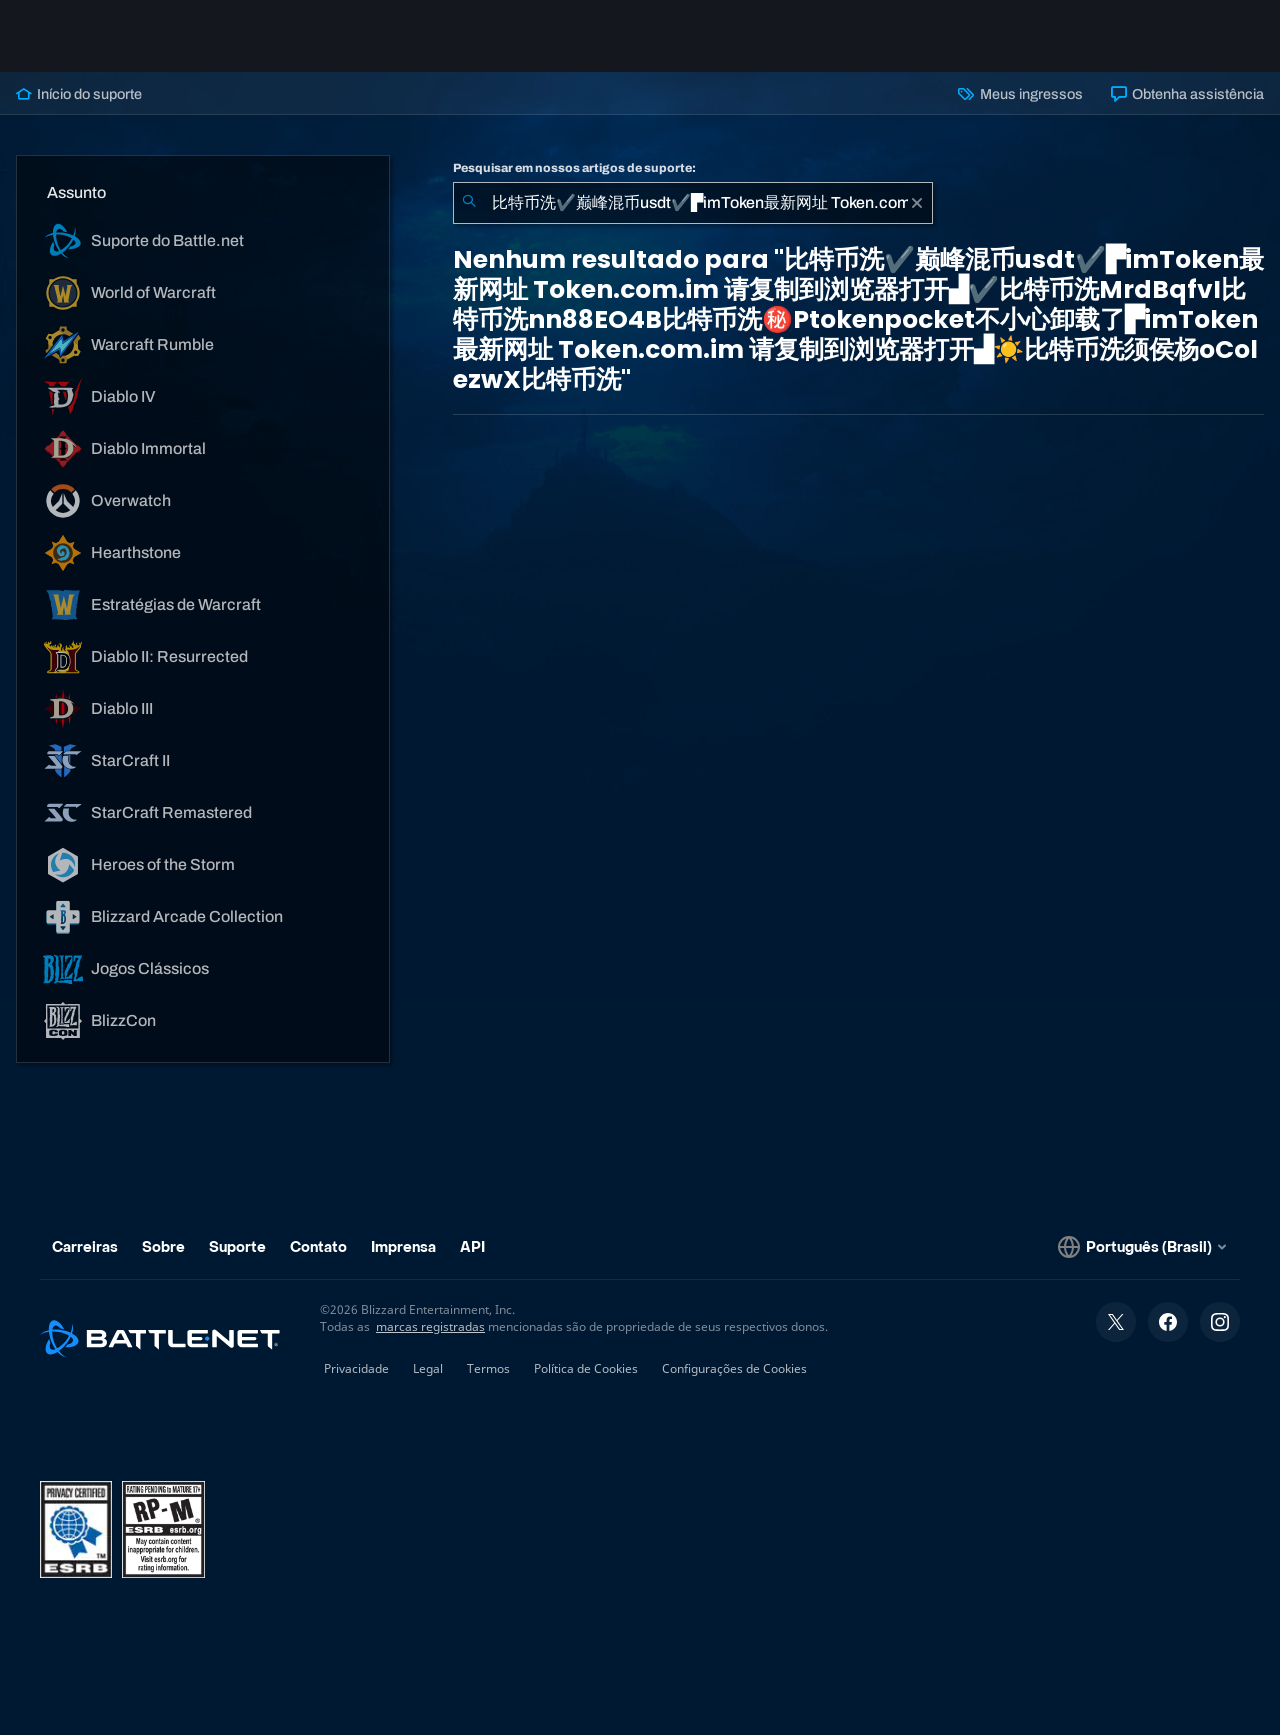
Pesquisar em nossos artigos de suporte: (574, 168)
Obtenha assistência (1187, 94)
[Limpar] (917, 203)
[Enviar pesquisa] (469, 203)
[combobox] (693, 203)
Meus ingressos (1020, 94)
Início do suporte (79, 94)
